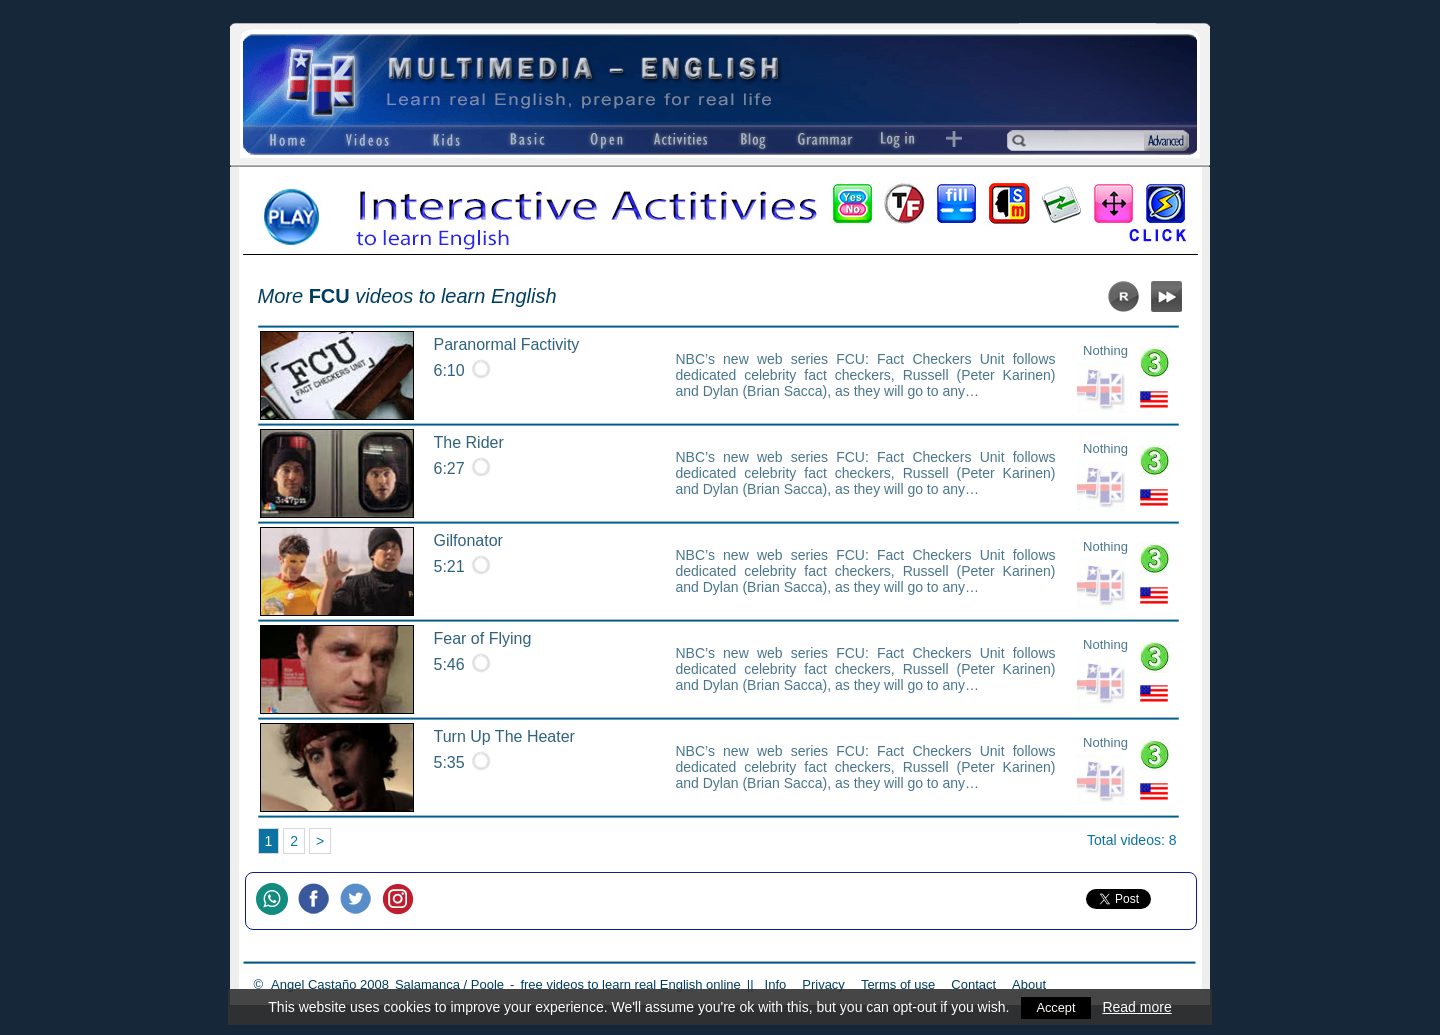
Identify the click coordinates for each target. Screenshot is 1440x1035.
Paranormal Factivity (507, 344)
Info (776, 984)
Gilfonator (468, 540)
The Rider (469, 442)
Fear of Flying (483, 638)
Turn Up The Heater (504, 736)
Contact (973, 984)
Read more (1138, 1007)
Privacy (823, 984)
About (1029, 984)
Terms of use (898, 984)
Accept (1056, 1007)
